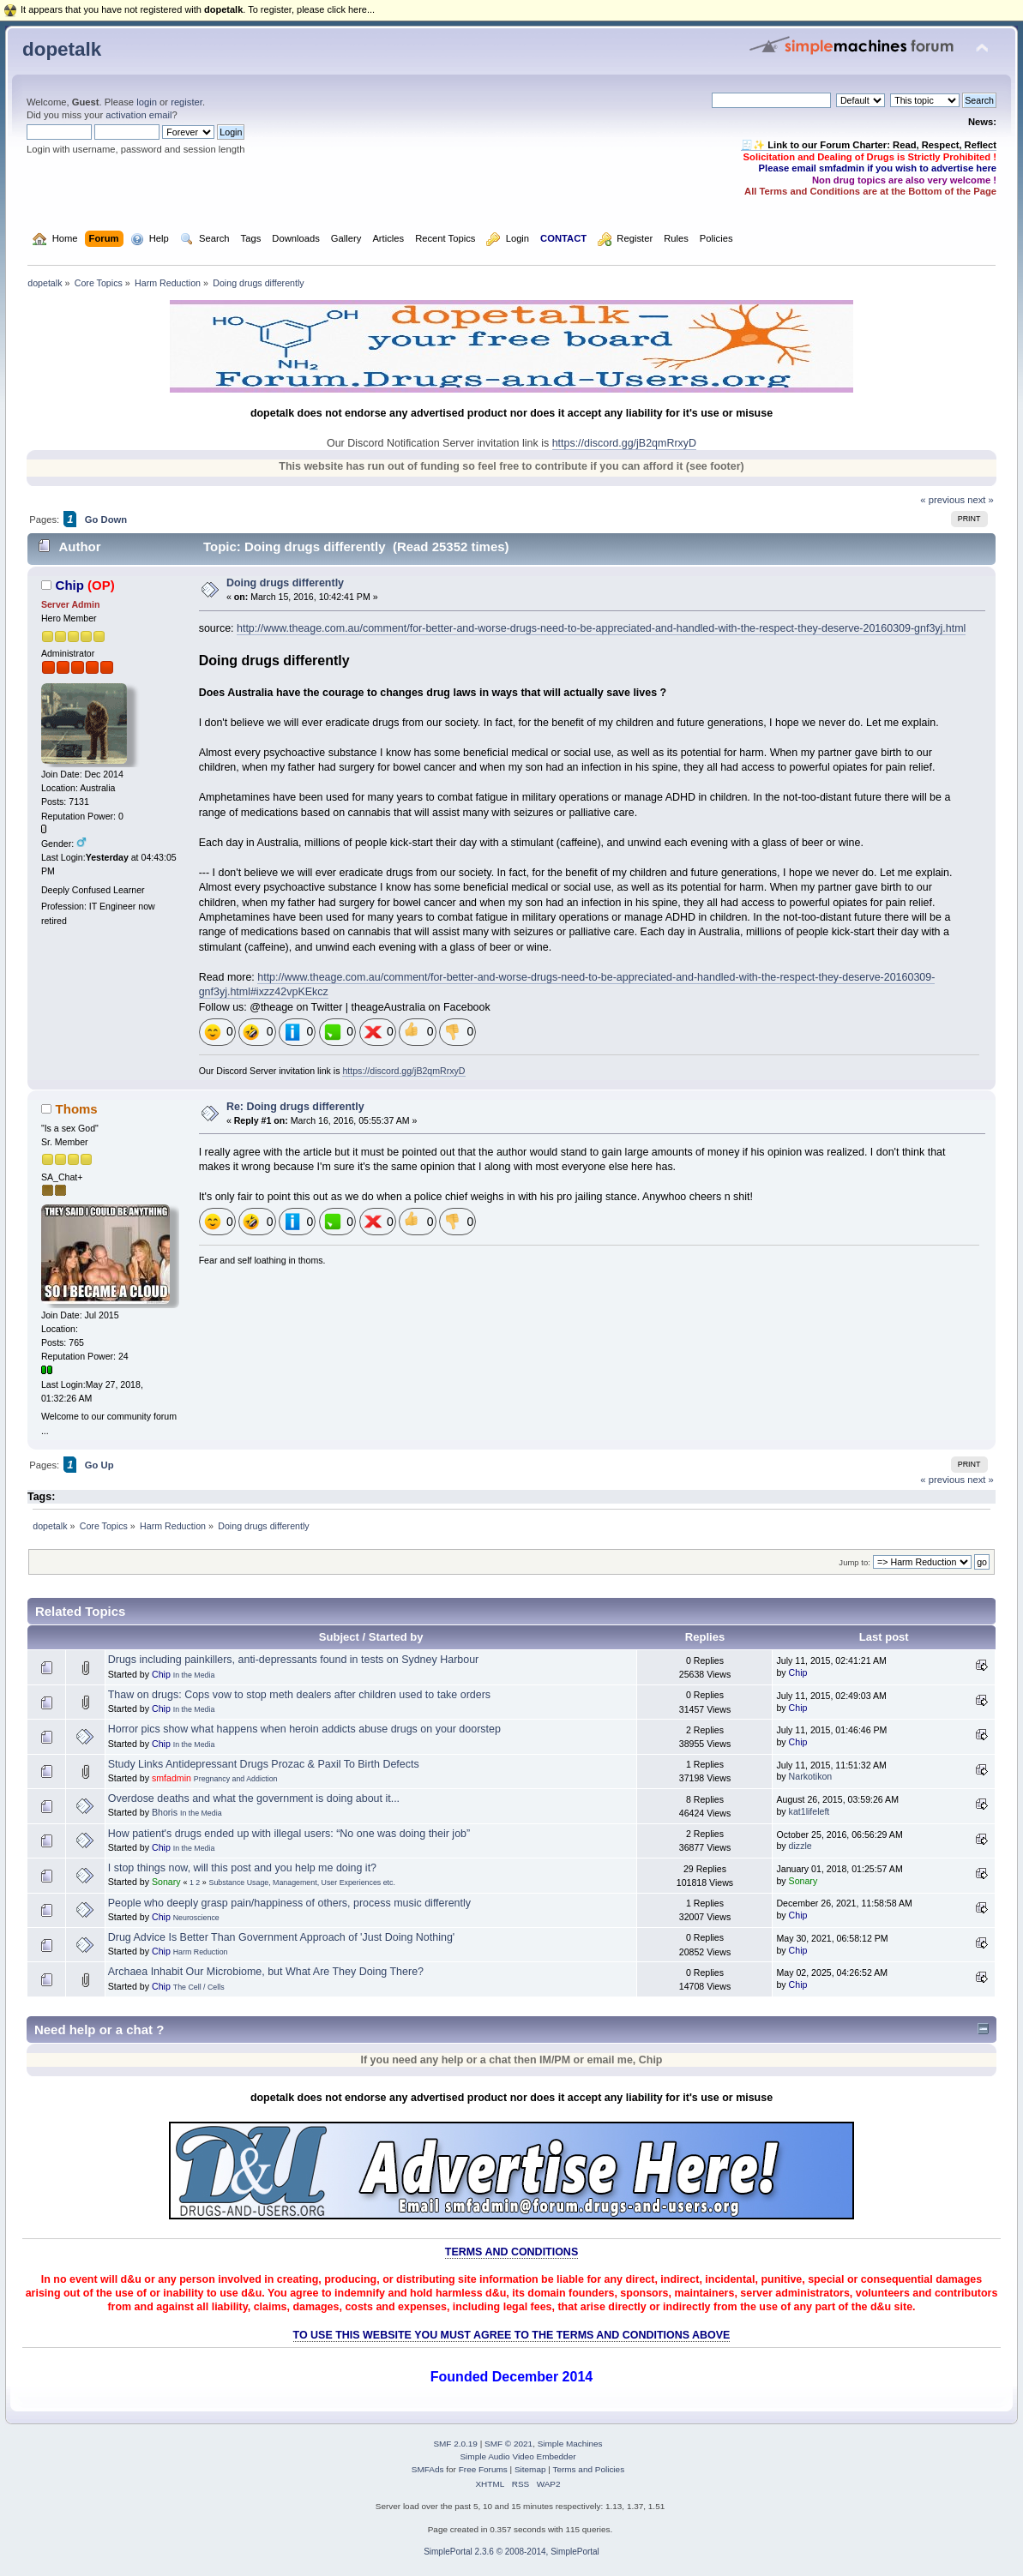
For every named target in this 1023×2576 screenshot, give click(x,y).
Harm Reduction (200, 1952)
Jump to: (854, 1562)
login (146, 102)
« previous (942, 500)
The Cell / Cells (199, 1987)
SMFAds (428, 2469)
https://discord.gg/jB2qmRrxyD (624, 443)
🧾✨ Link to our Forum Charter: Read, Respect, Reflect (868, 145)
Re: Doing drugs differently (295, 1107)
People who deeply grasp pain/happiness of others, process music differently (289, 1903)
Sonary (166, 1881)
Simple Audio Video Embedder (517, 2456)
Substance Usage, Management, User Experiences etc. (302, 1882)
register (186, 102)
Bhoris (165, 1812)
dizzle (800, 1845)
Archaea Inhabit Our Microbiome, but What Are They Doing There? (266, 1972)
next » (980, 500)
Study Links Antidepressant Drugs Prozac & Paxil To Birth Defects (263, 1764)
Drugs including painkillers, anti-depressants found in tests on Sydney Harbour (293, 1660)
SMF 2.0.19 (455, 2443)
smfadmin (171, 1778)
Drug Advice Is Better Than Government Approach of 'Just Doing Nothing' (281, 1937)
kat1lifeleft (809, 1811)
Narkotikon (811, 1776)
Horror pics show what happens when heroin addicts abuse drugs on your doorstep (304, 1729)
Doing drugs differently (285, 583)
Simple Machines (570, 2443)
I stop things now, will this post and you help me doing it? (242, 1868)
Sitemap (530, 2469)
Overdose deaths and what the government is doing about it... (254, 1798)
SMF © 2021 (508, 2443)
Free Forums (483, 2469)
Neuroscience (196, 1917)
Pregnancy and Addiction (236, 1778)
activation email (138, 115)
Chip (70, 585)
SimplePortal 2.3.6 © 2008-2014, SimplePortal (511, 2551)
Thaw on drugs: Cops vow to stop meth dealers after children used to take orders (299, 1695)
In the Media (194, 1675)
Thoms (77, 1109)
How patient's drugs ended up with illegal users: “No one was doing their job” (289, 1834)
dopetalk (61, 49)
